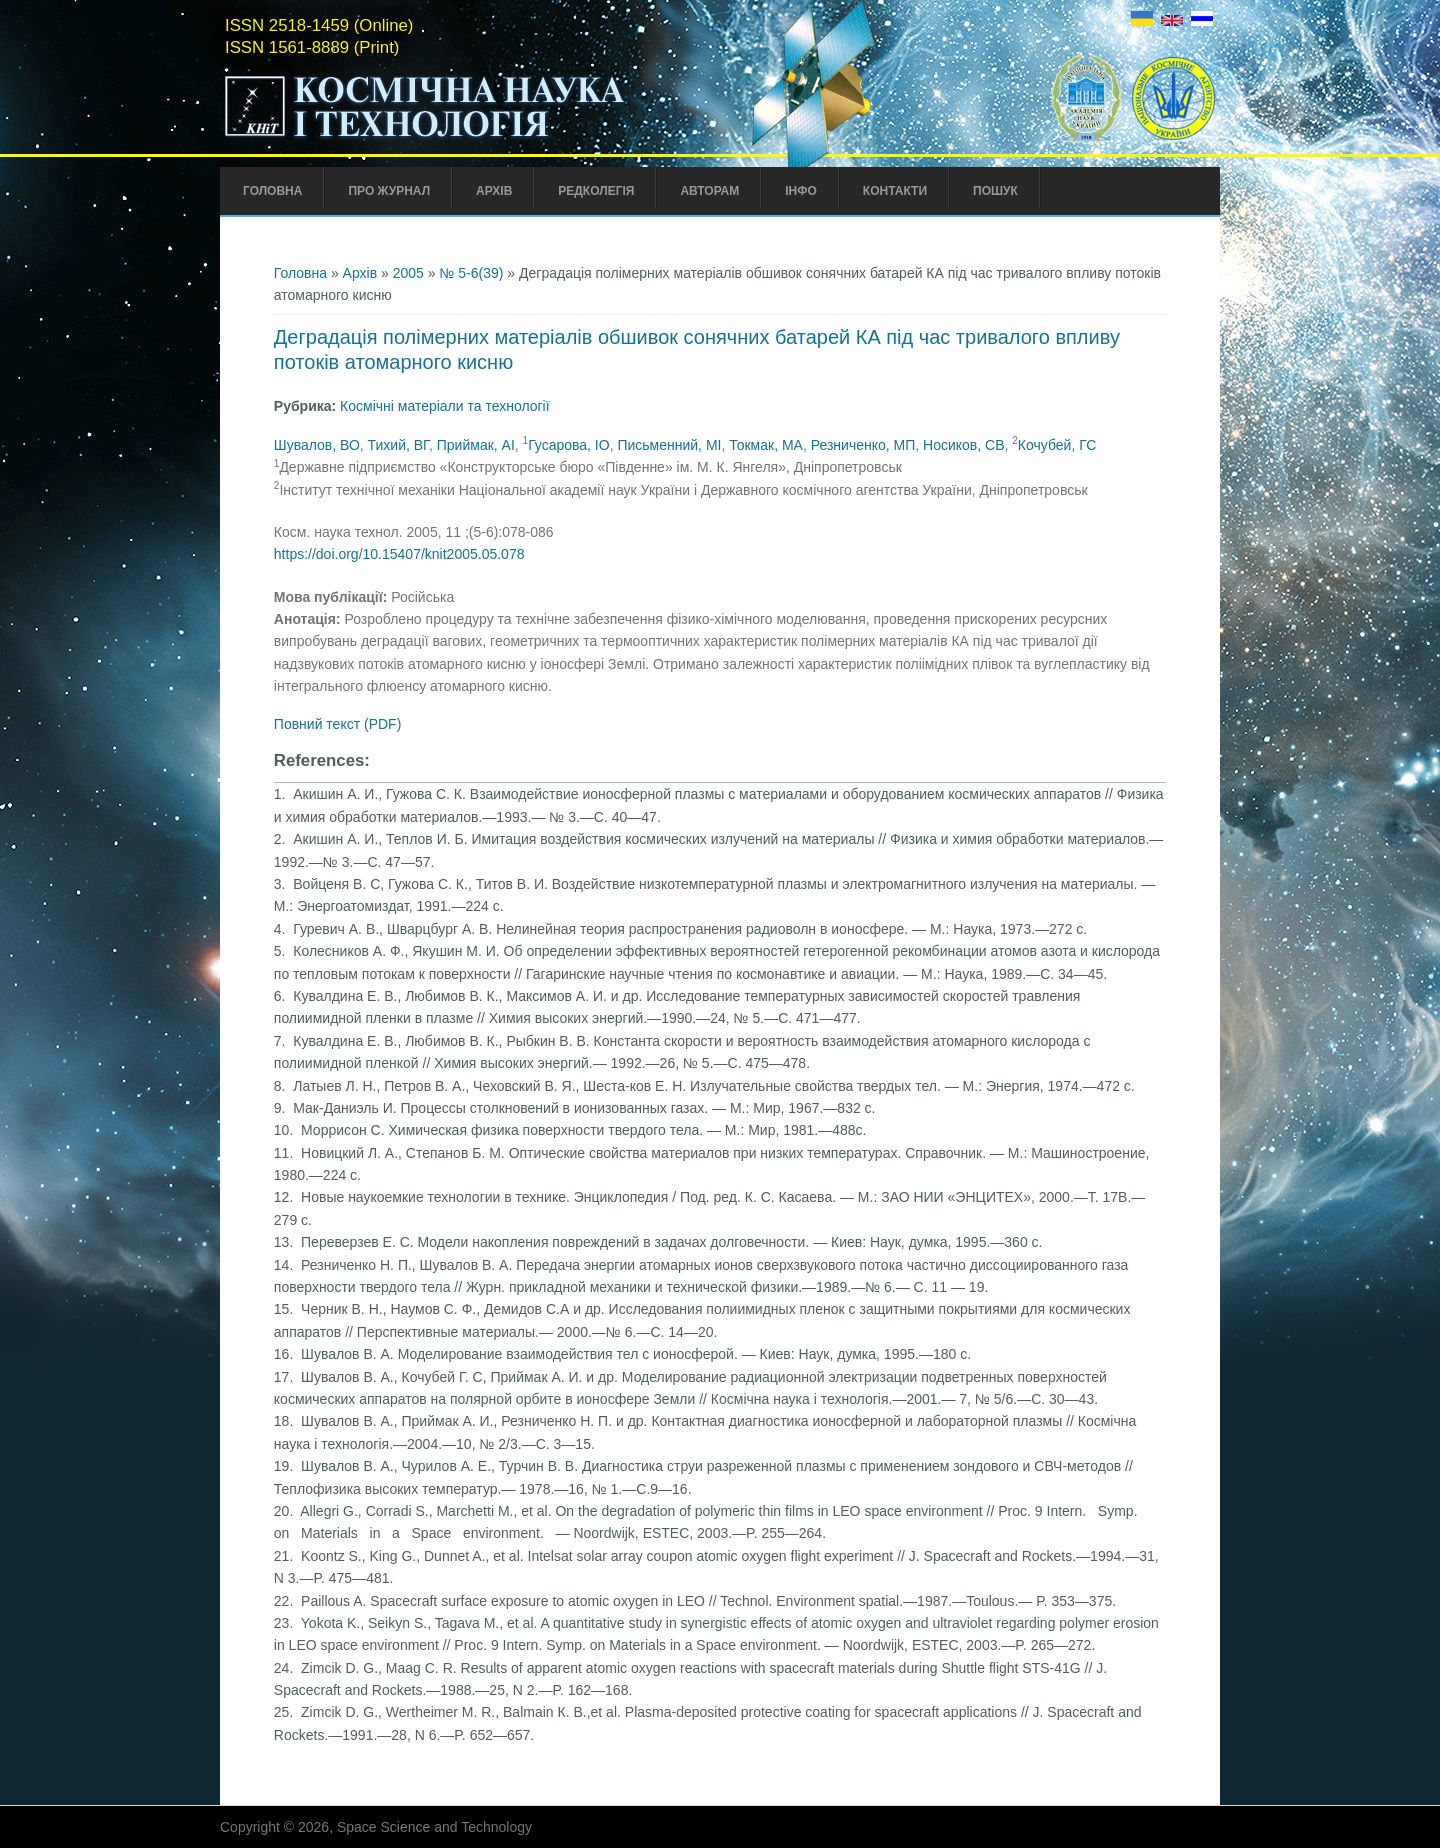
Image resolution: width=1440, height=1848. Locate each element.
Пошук (995, 191)
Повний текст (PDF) (338, 724)
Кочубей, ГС (1057, 445)
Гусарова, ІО (568, 445)
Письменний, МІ (669, 445)
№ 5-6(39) (471, 273)
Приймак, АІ (476, 445)
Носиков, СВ (963, 445)
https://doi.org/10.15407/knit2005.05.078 (399, 554)
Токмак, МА (766, 445)
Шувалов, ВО (317, 445)
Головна (272, 191)
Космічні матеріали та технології (445, 406)
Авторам (709, 191)
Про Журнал (389, 191)
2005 (408, 273)
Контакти (895, 191)
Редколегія (596, 191)
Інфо (801, 191)
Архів (494, 191)
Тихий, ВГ (398, 445)
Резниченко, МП (863, 445)
